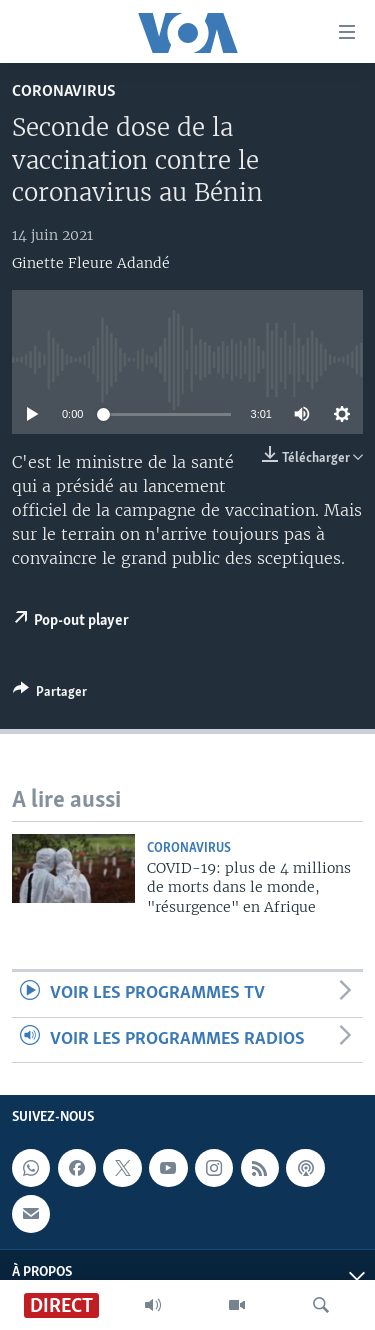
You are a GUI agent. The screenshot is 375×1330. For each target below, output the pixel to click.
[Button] (50, 695)
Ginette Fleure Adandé (91, 263)
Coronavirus (64, 91)
